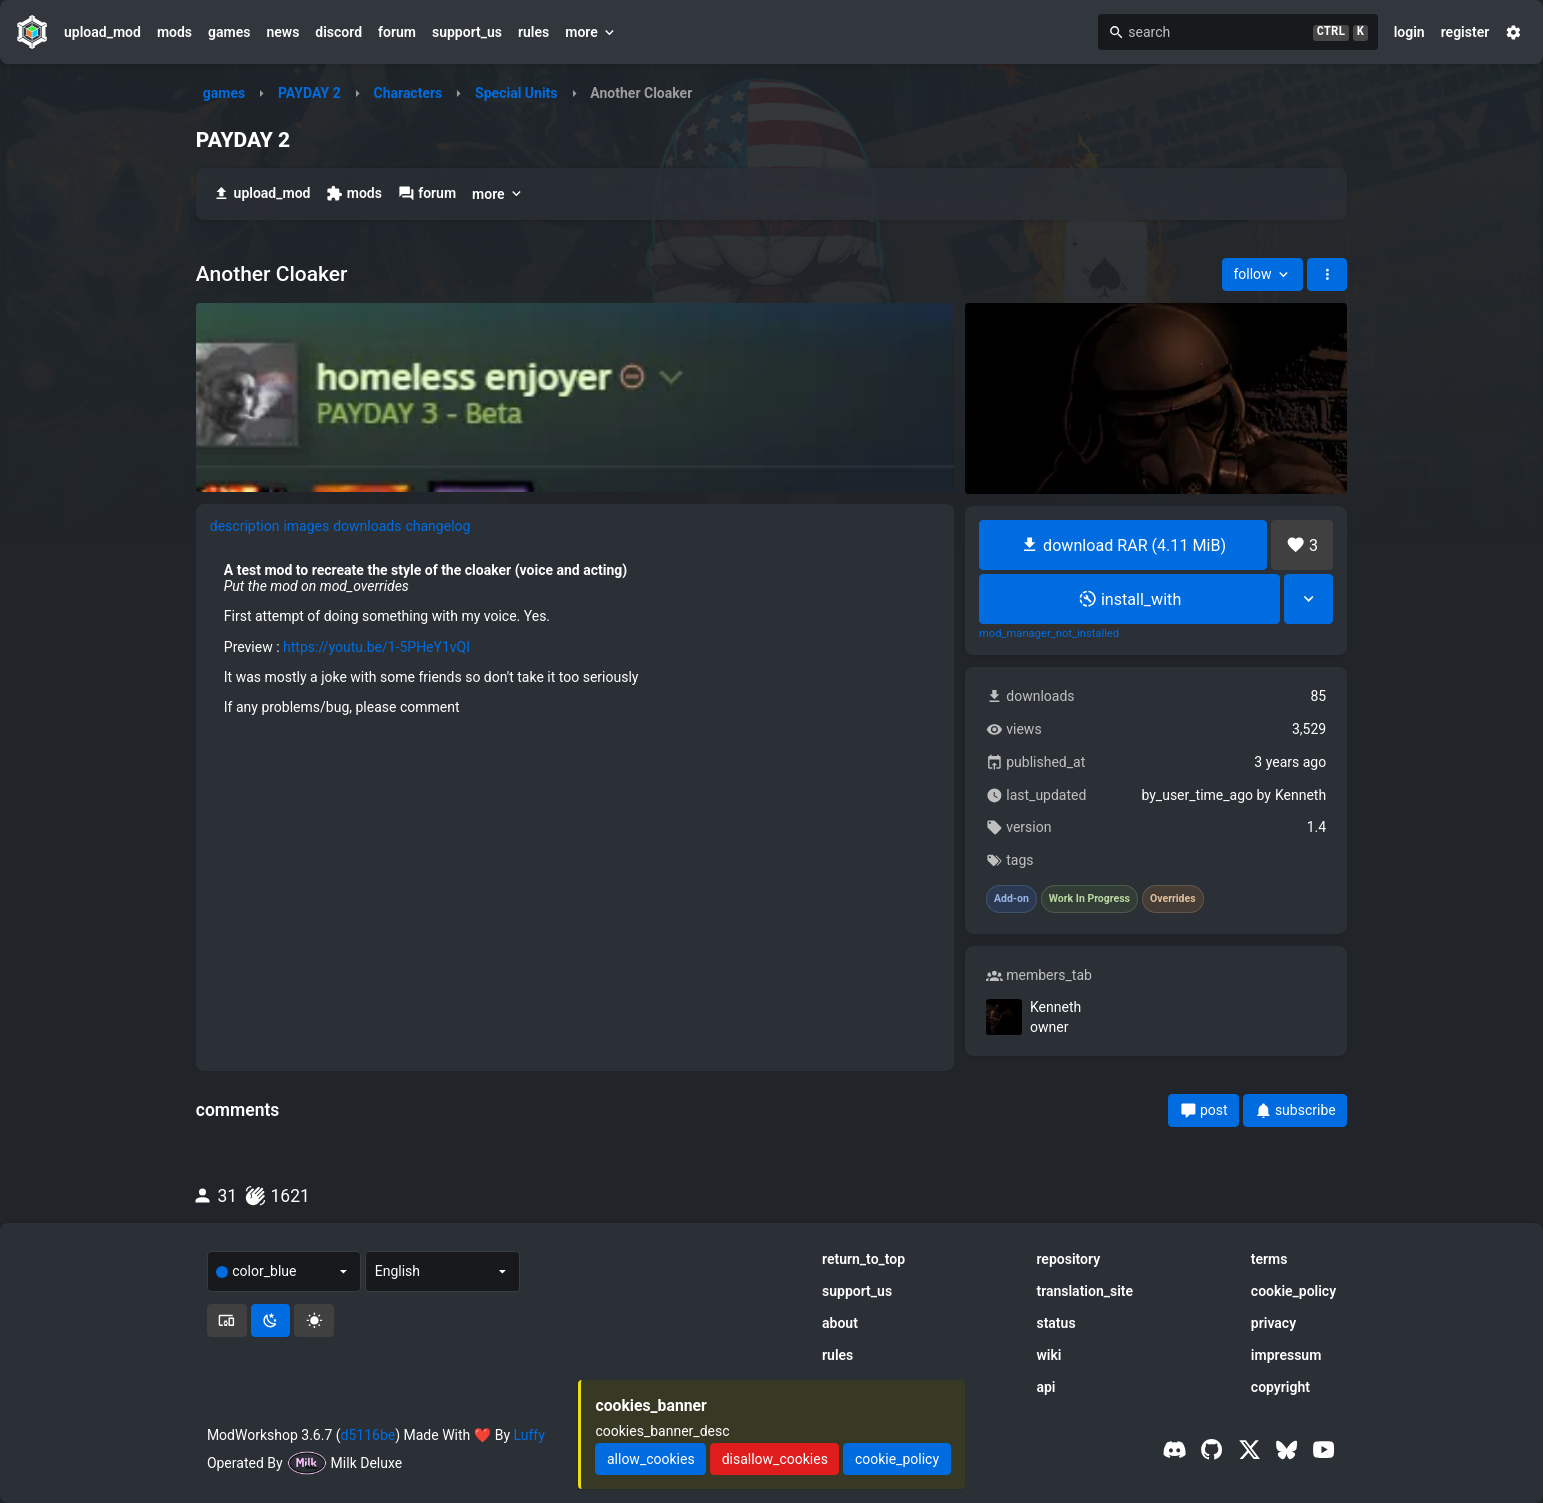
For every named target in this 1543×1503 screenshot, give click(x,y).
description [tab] (245, 526)
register (1465, 32)
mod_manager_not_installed (1049, 634)
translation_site (1084, 1291)
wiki (1048, 1355)
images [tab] (306, 526)
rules (533, 32)
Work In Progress (1089, 899)
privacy (1273, 1323)
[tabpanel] (575, 638)
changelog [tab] (437, 526)
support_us (467, 32)
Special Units (516, 93)
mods (174, 32)
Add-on (1011, 899)
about (840, 1323)
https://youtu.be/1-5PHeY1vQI (376, 647)
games (229, 32)
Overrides (1173, 899)
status (1055, 1323)
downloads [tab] (367, 526)
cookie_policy (1293, 1291)
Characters (407, 93)
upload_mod (102, 32)
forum (397, 32)
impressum (1286, 1355)
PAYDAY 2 (309, 93)
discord (338, 32)
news (282, 32)
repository (1068, 1259)
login (1409, 32)
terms (1269, 1259)
